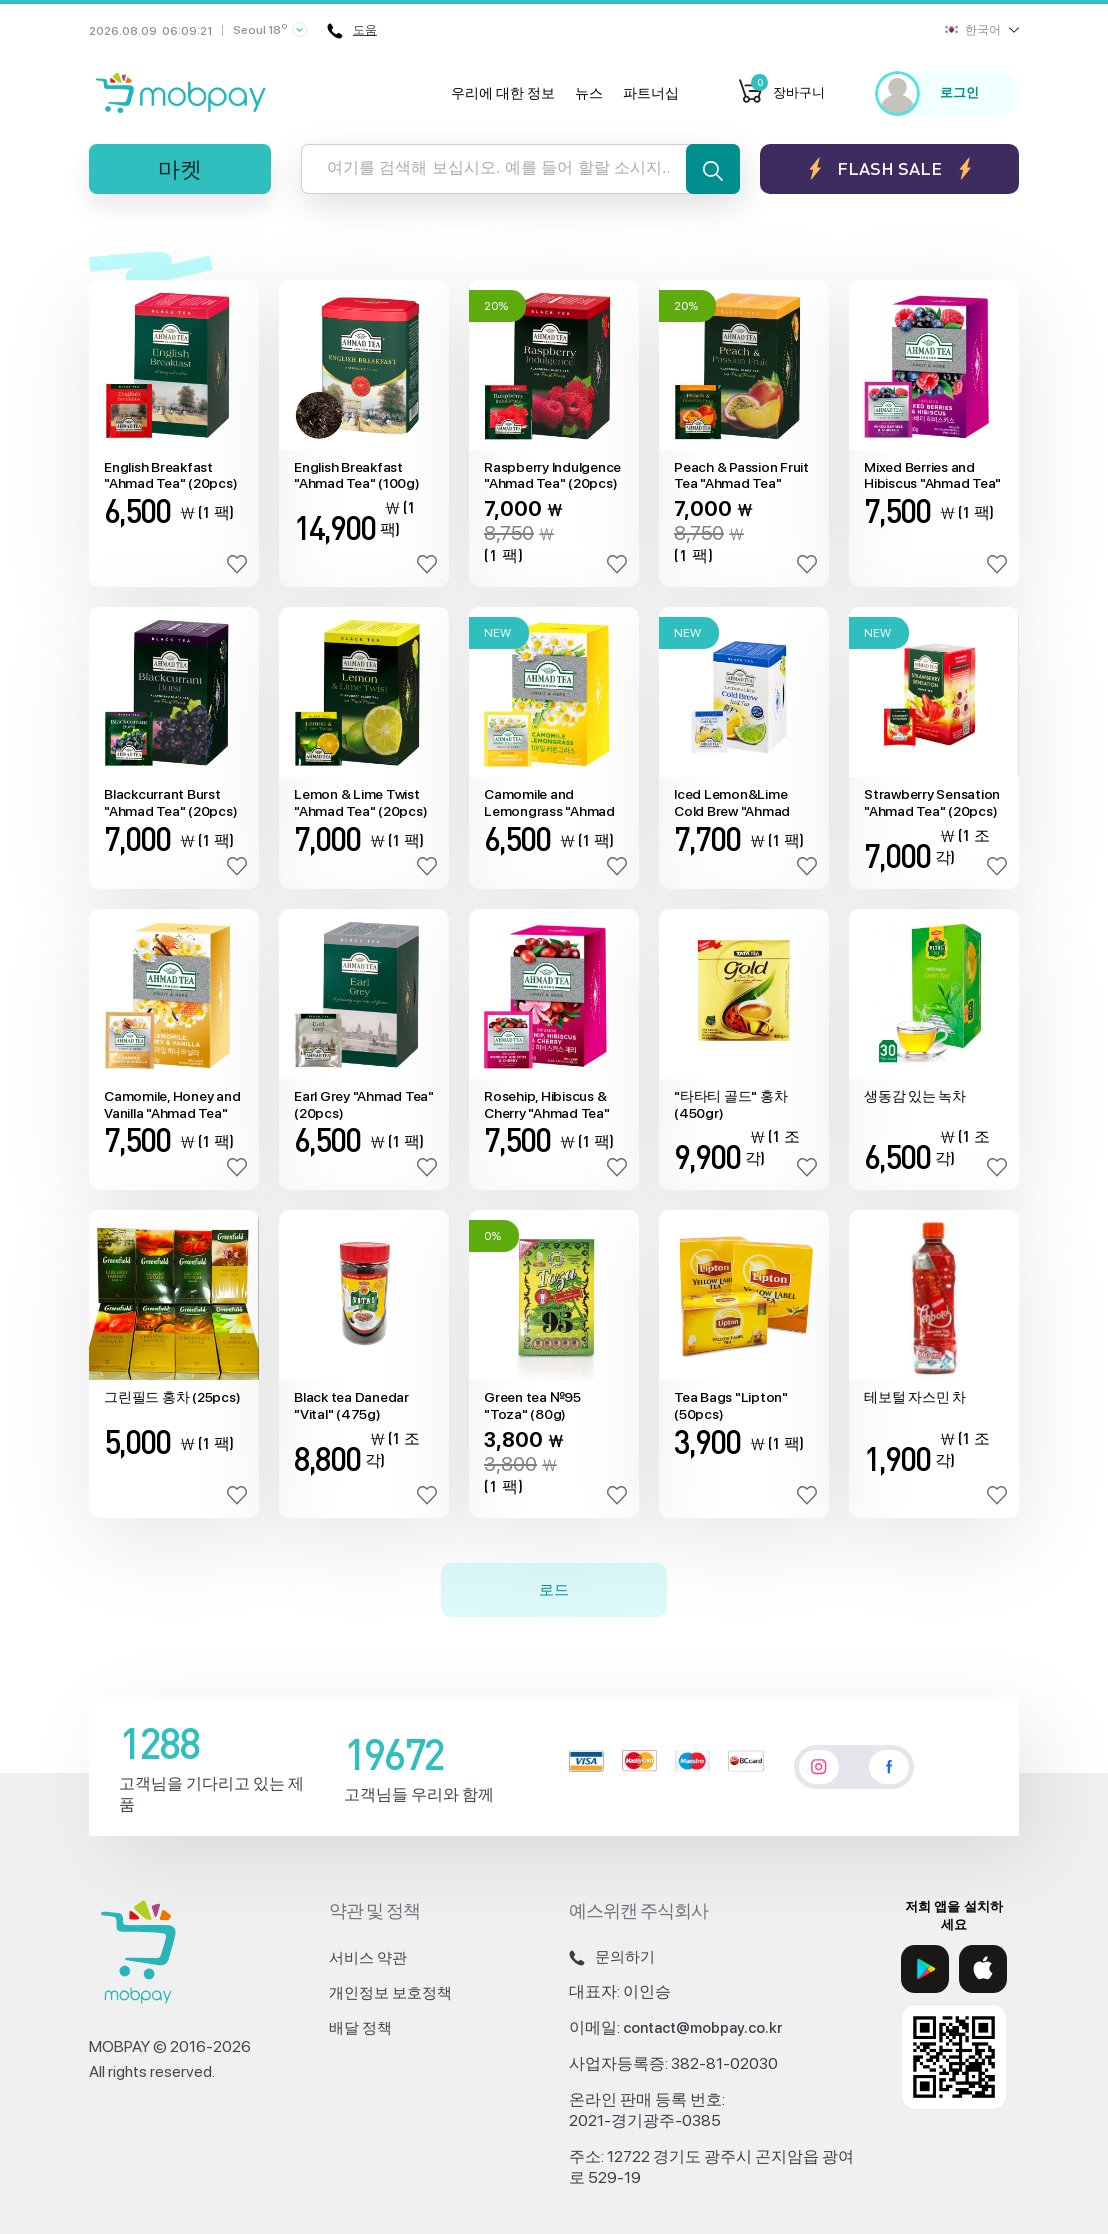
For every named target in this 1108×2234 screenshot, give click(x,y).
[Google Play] (925, 1969)
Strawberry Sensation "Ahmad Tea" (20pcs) (932, 802)
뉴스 (589, 93)
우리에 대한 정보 (503, 93)
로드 (554, 1589)
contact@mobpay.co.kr (703, 2028)
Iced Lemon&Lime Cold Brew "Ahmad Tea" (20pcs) (732, 803)
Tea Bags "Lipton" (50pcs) (731, 1405)
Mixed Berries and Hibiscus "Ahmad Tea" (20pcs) (932, 476)
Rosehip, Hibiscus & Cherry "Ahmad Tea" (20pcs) (547, 1105)
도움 (352, 31)
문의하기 (612, 1957)
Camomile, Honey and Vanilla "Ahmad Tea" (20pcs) (172, 1105)
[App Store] (983, 1969)
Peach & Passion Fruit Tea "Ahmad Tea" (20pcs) (741, 476)
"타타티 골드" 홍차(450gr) (730, 1104)
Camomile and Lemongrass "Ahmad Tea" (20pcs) (549, 803)
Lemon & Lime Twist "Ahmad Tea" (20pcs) (360, 802)
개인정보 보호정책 (390, 1993)
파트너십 (651, 93)
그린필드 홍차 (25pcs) (172, 1397)
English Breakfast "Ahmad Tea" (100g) (357, 475)
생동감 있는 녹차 (915, 1096)
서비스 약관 (368, 1958)
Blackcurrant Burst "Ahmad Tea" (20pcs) (170, 802)
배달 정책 (360, 2028)
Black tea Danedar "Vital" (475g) (351, 1405)
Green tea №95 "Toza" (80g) (532, 1405)
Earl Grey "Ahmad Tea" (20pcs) (364, 1104)
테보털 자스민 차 (915, 1397)
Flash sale (889, 168)
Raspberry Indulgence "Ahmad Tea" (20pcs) (552, 475)
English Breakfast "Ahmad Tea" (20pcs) (170, 475)
